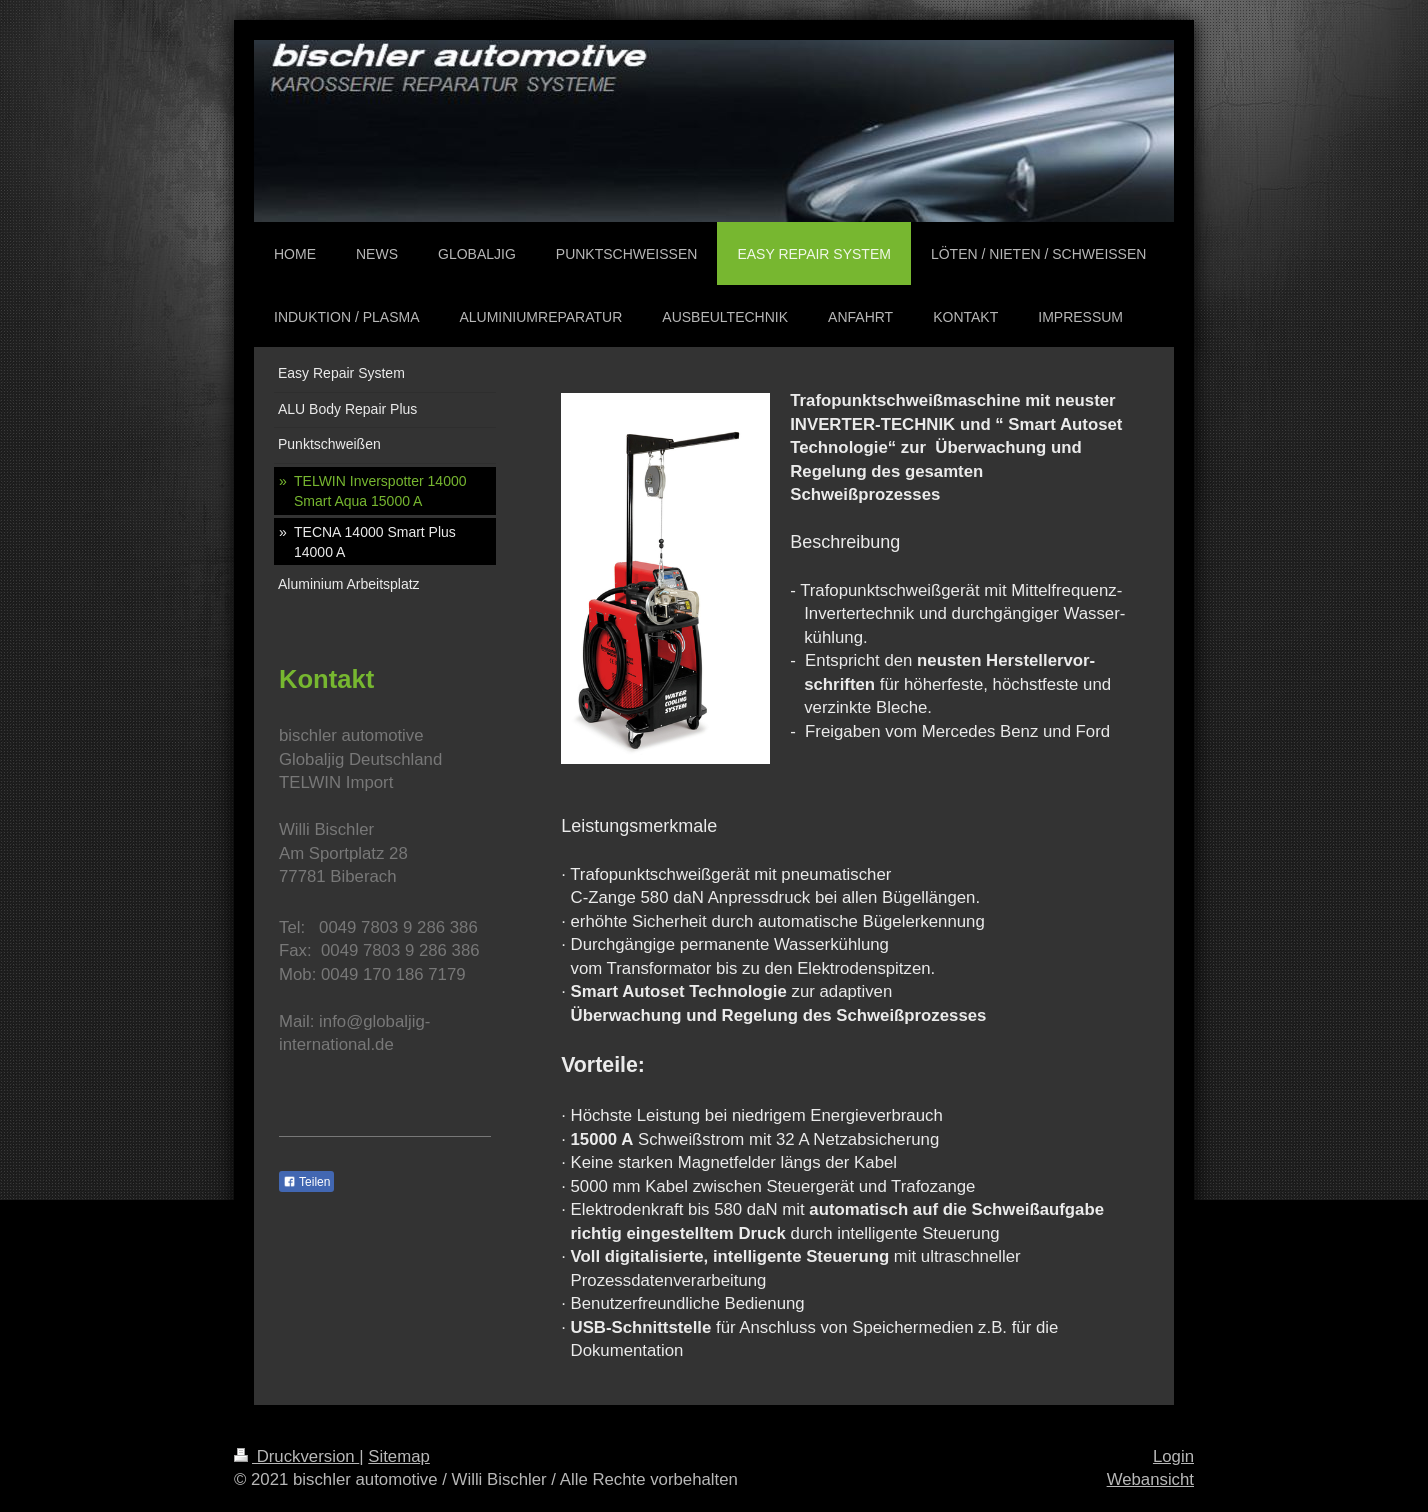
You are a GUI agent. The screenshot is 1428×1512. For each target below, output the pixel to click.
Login (1173, 1456)
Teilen (306, 1182)
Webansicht (1150, 1479)
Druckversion (296, 1456)
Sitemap (399, 1456)
